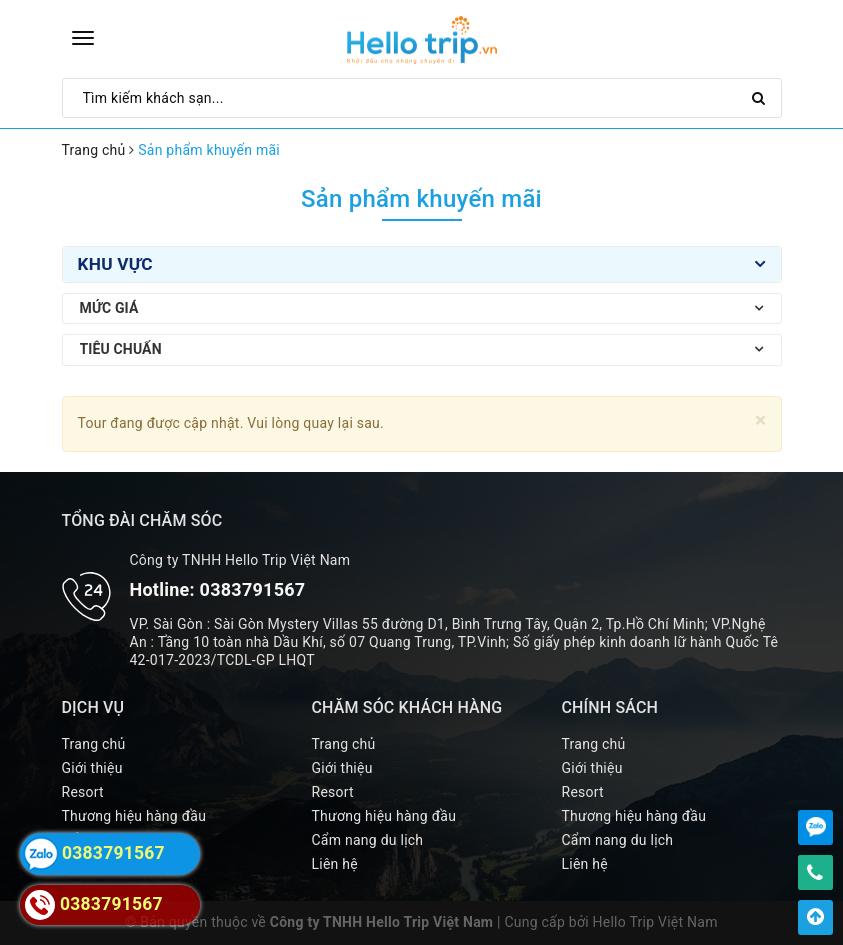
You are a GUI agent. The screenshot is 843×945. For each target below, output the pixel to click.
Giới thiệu (92, 768)
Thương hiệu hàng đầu (134, 816)
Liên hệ (335, 864)
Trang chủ (94, 744)
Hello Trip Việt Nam (655, 922)
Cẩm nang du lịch (368, 840)
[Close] (760, 420)
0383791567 (253, 589)
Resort (83, 792)
